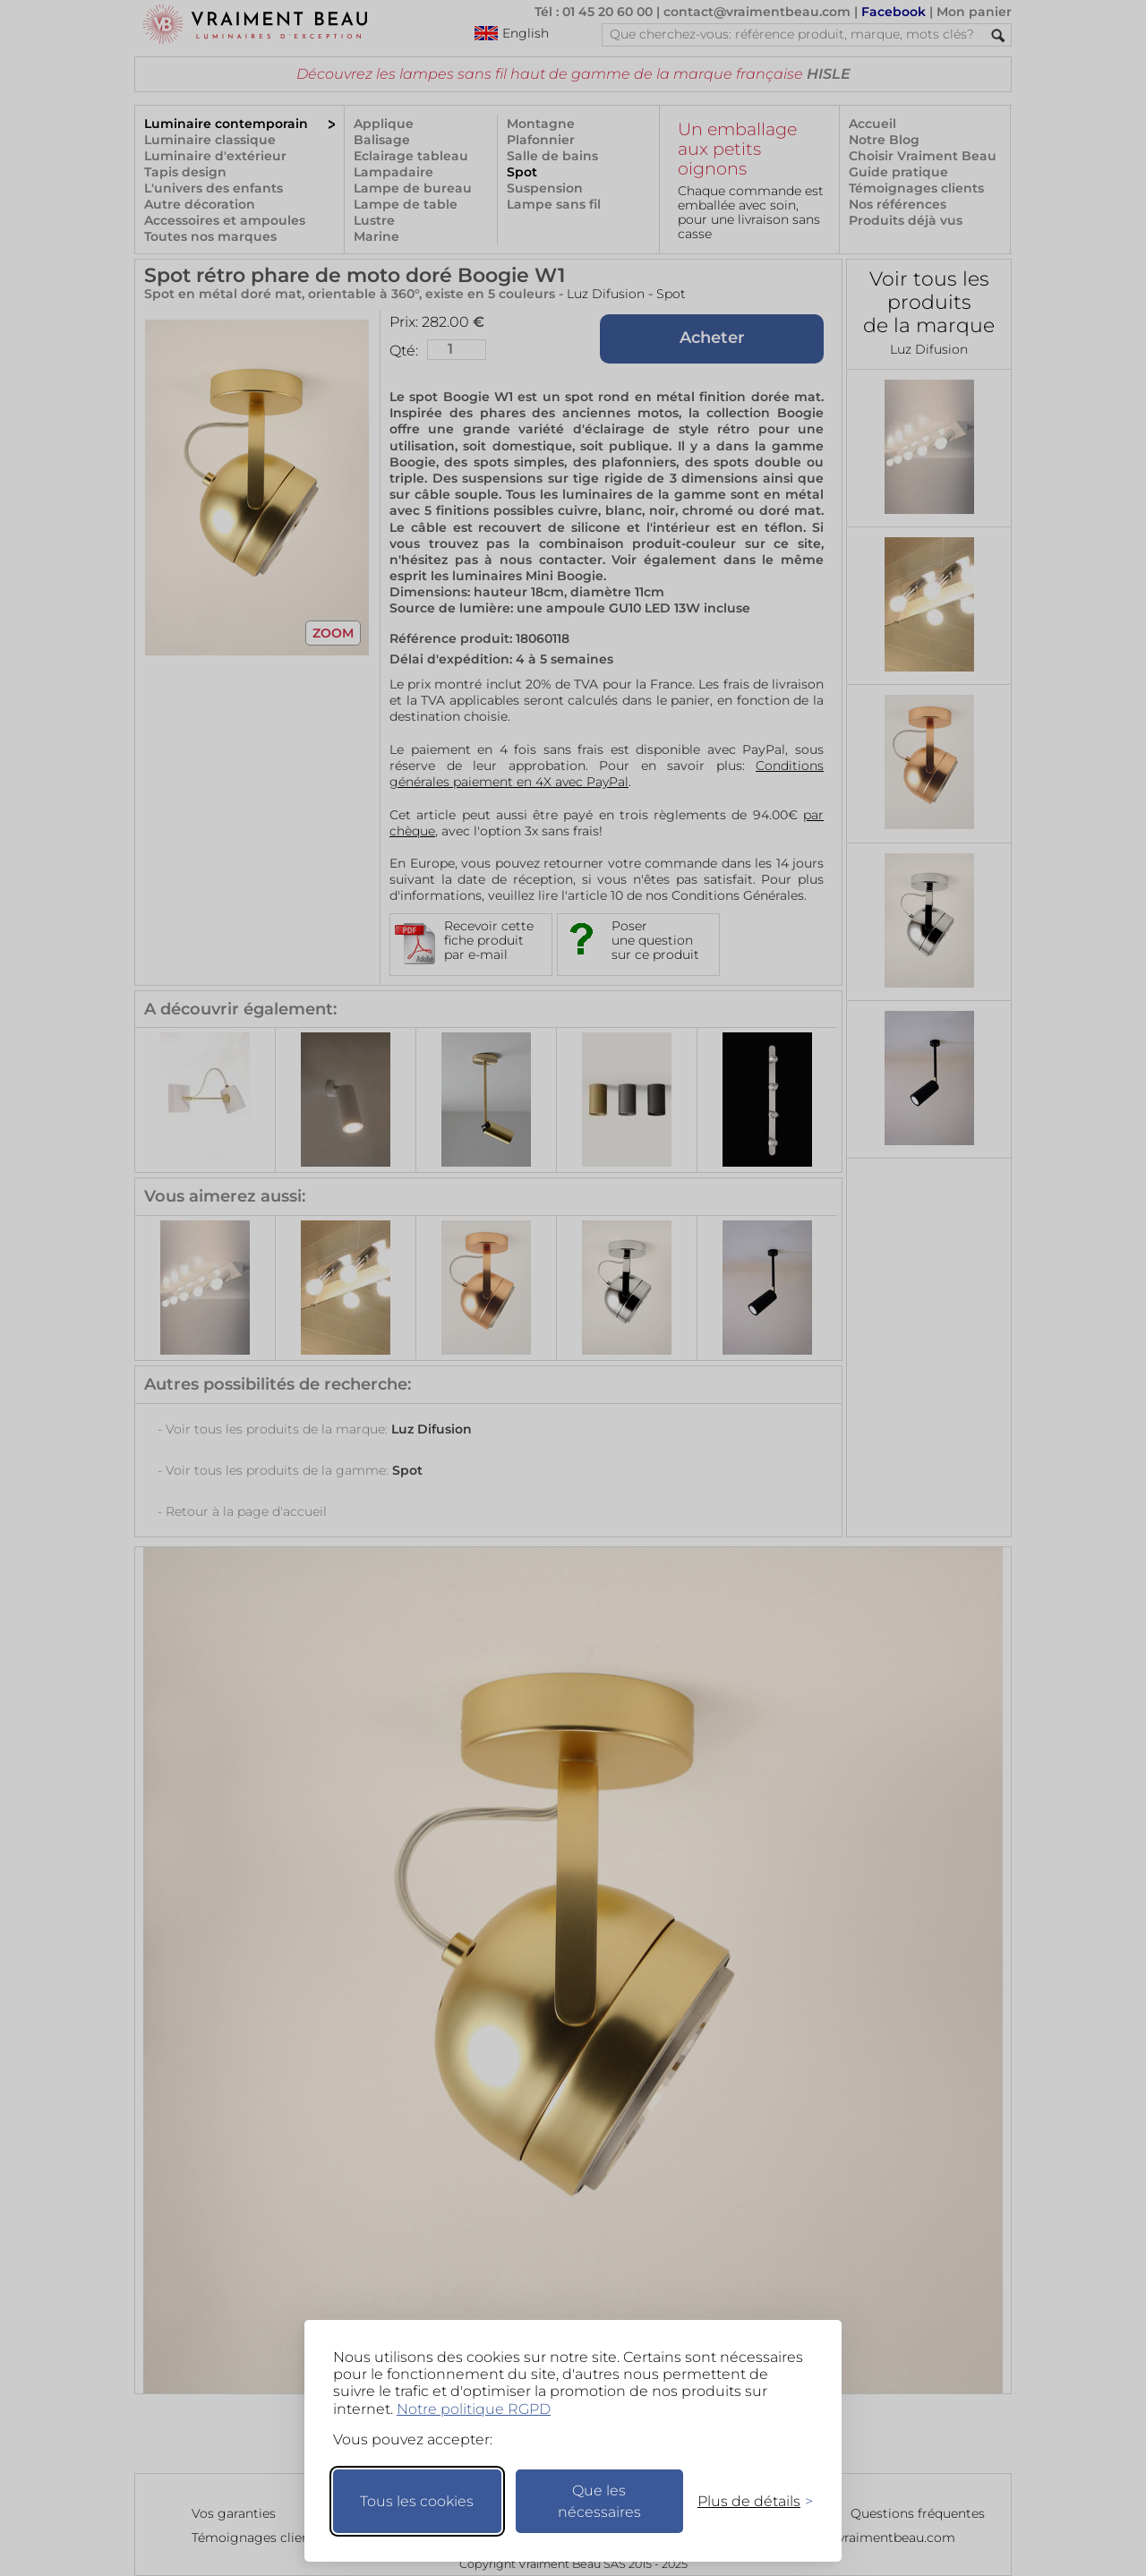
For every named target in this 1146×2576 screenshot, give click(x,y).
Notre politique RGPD (474, 2409)
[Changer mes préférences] (746, 2501)
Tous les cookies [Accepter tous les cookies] (417, 2501)
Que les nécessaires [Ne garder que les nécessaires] (599, 2501)
